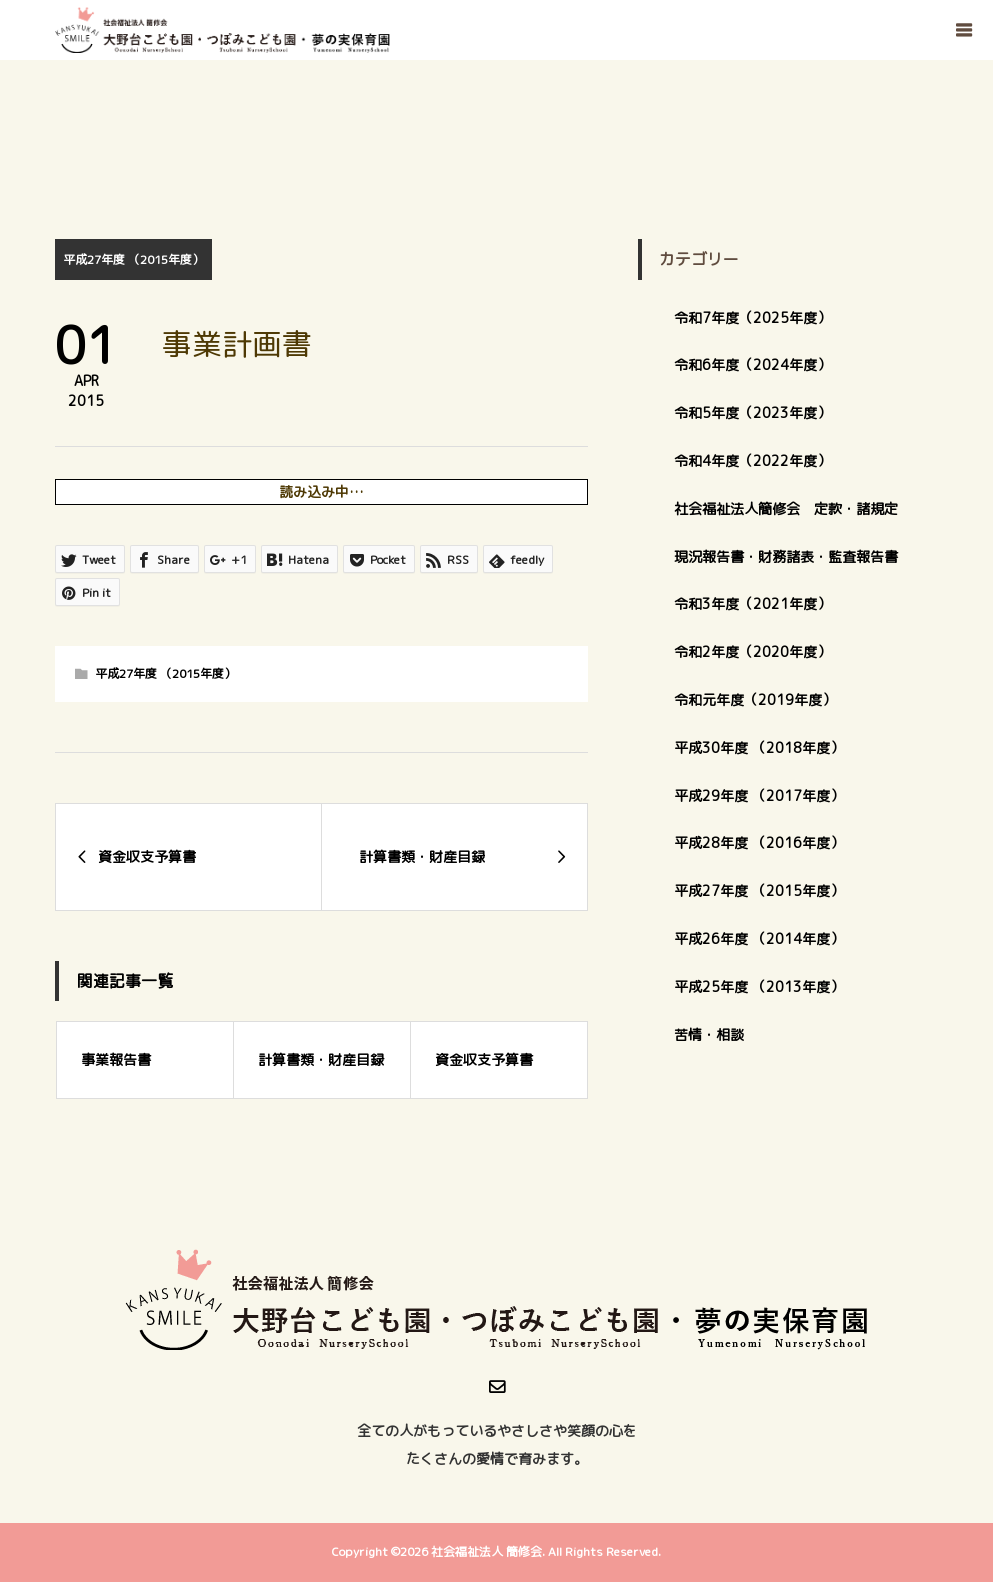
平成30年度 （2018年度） (759, 747)
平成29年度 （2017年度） (766, 795)
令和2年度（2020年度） (752, 651)
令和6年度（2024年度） (752, 364)
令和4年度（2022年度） (752, 460)
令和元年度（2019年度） (755, 699)
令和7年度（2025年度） (752, 317)
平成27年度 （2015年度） (133, 259)
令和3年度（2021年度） (752, 603)
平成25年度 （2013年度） (759, 986)
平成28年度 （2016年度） (759, 842)
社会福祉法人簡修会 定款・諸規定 (786, 508)
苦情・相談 (709, 1034)
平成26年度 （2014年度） (759, 938)
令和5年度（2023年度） (752, 412)
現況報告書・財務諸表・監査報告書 (786, 556)
